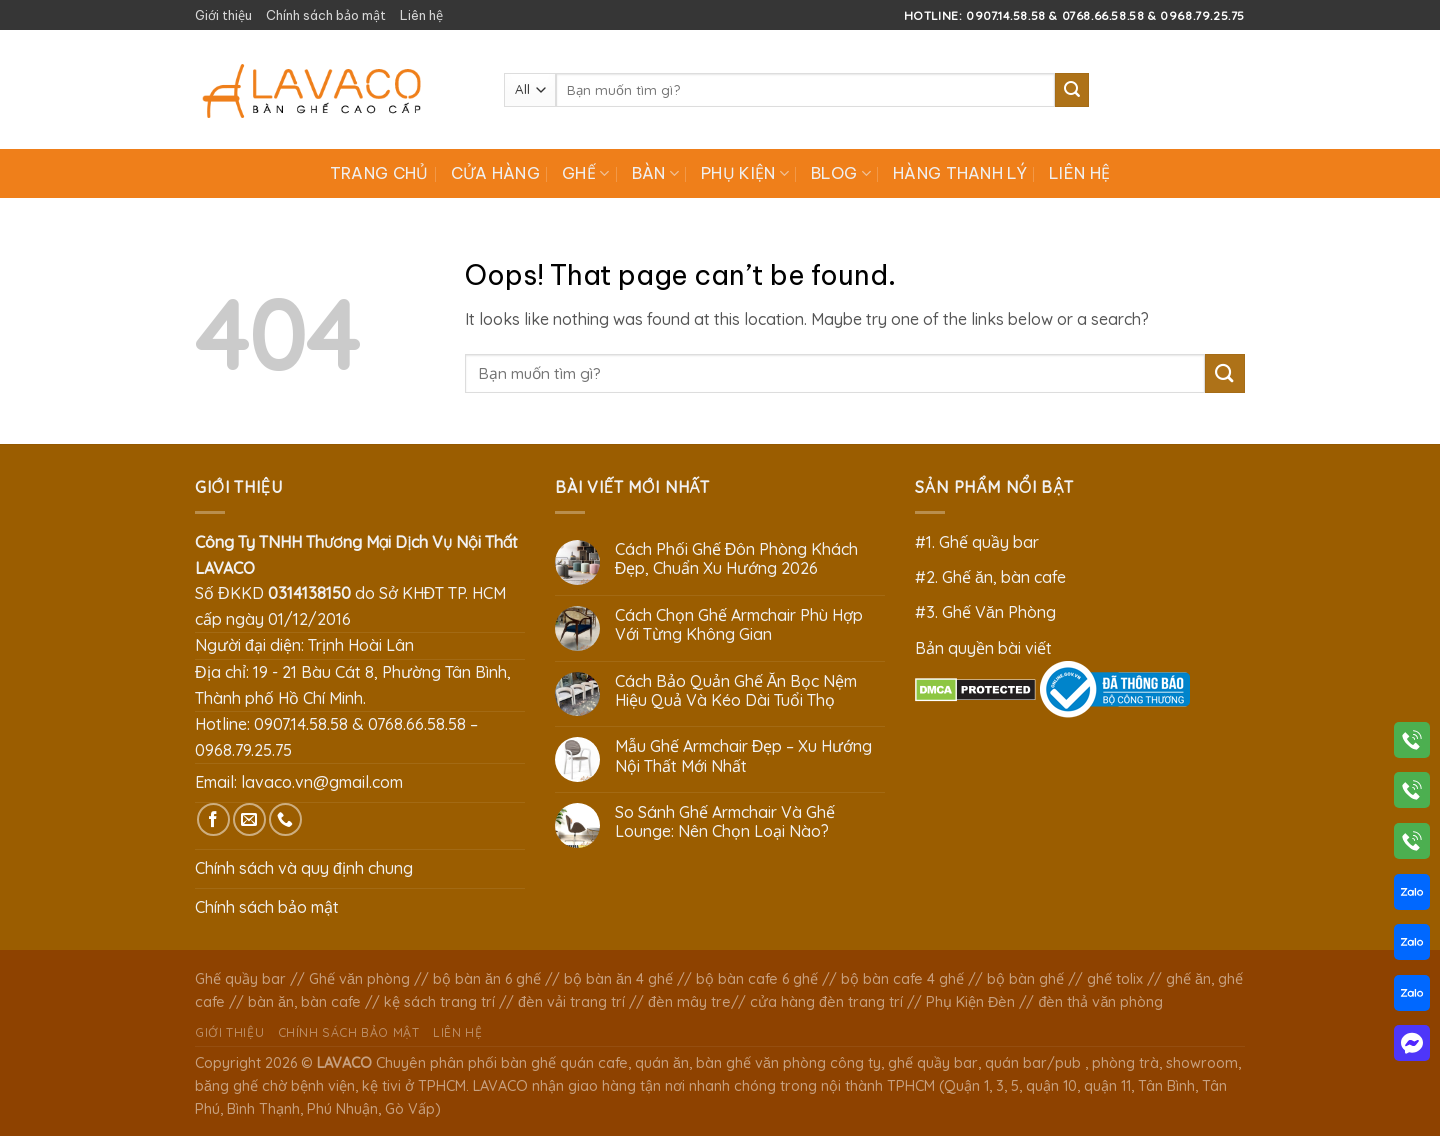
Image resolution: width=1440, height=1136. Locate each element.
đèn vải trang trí (571, 1002)
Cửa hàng (496, 173)
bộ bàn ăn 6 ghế (487, 979)
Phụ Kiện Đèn (970, 1002)
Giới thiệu (223, 15)
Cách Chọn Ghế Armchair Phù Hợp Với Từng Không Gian (739, 625)
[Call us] (285, 819)
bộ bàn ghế (1025, 979)
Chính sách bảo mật (326, 15)
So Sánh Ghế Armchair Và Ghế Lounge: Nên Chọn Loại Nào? (725, 822)
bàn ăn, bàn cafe (304, 1002)
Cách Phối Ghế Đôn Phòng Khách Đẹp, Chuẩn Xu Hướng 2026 (737, 559)
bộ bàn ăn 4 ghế (618, 979)
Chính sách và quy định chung (304, 868)
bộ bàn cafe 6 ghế (757, 979)
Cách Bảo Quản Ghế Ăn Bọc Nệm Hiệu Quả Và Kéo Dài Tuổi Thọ (736, 691)
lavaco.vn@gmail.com (322, 782)
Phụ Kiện (745, 173)
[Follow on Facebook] (213, 819)
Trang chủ (379, 173)
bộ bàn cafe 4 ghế (902, 979)
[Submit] (1072, 90)
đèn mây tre (689, 1002)
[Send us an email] (249, 819)
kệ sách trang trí (439, 1002)
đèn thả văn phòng (1100, 1002)
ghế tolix (1115, 979)
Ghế (585, 173)
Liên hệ (421, 15)
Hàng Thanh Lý (960, 173)
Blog (841, 173)
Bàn (655, 173)
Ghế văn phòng (359, 979)
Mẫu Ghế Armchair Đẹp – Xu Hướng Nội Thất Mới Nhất (744, 756)
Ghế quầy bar (240, 979)
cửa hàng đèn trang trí (826, 1002)
